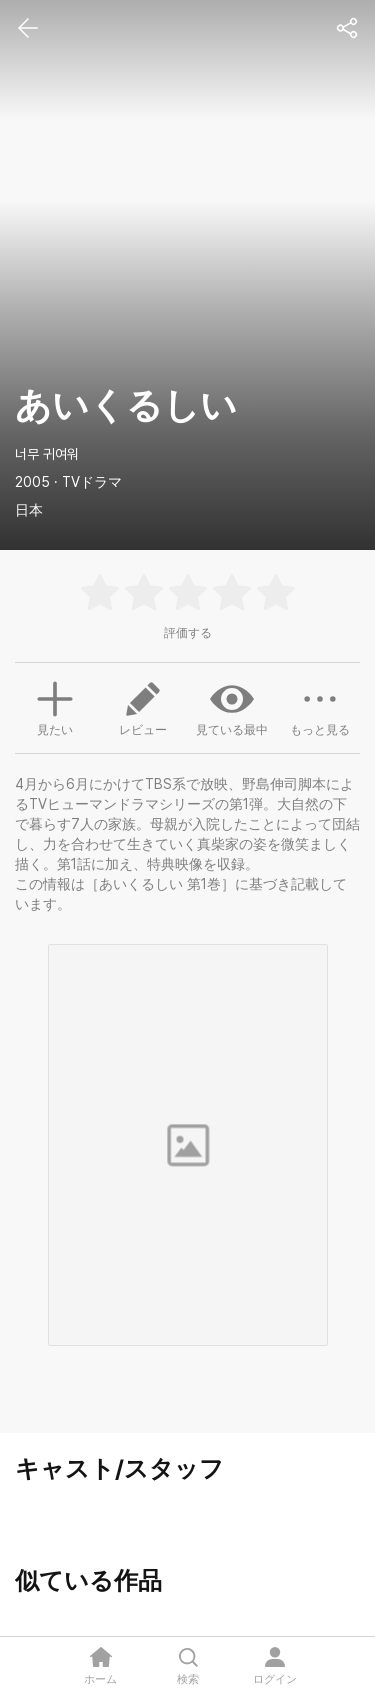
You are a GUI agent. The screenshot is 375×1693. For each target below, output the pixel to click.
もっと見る (320, 707)
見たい (55, 706)
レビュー (143, 707)
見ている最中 (232, 707)
